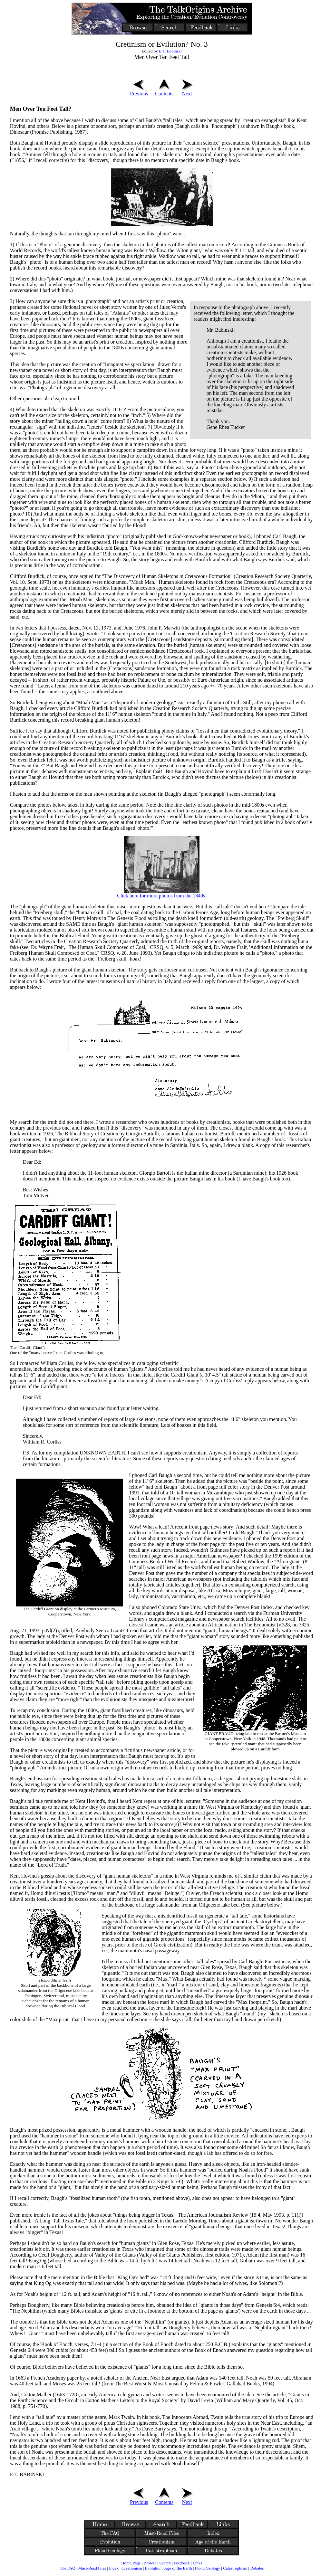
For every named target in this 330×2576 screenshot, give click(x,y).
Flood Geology (207, 2568)
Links (197, 2563)
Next (186, 91)
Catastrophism (235, 2568)
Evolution (153, 2568)
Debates (257, 2568)
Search (164, 2563)
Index (114, 2568)
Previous (139, 91)
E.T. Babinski (170, 51)
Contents (164, 91)
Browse (150, 2563)
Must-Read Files (92, 2568)
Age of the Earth (178, 2568)
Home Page (131, 2563)
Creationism (131, 2568)
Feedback (182, 2563)
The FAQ (67, 2568)
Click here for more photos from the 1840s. (161, 895)
